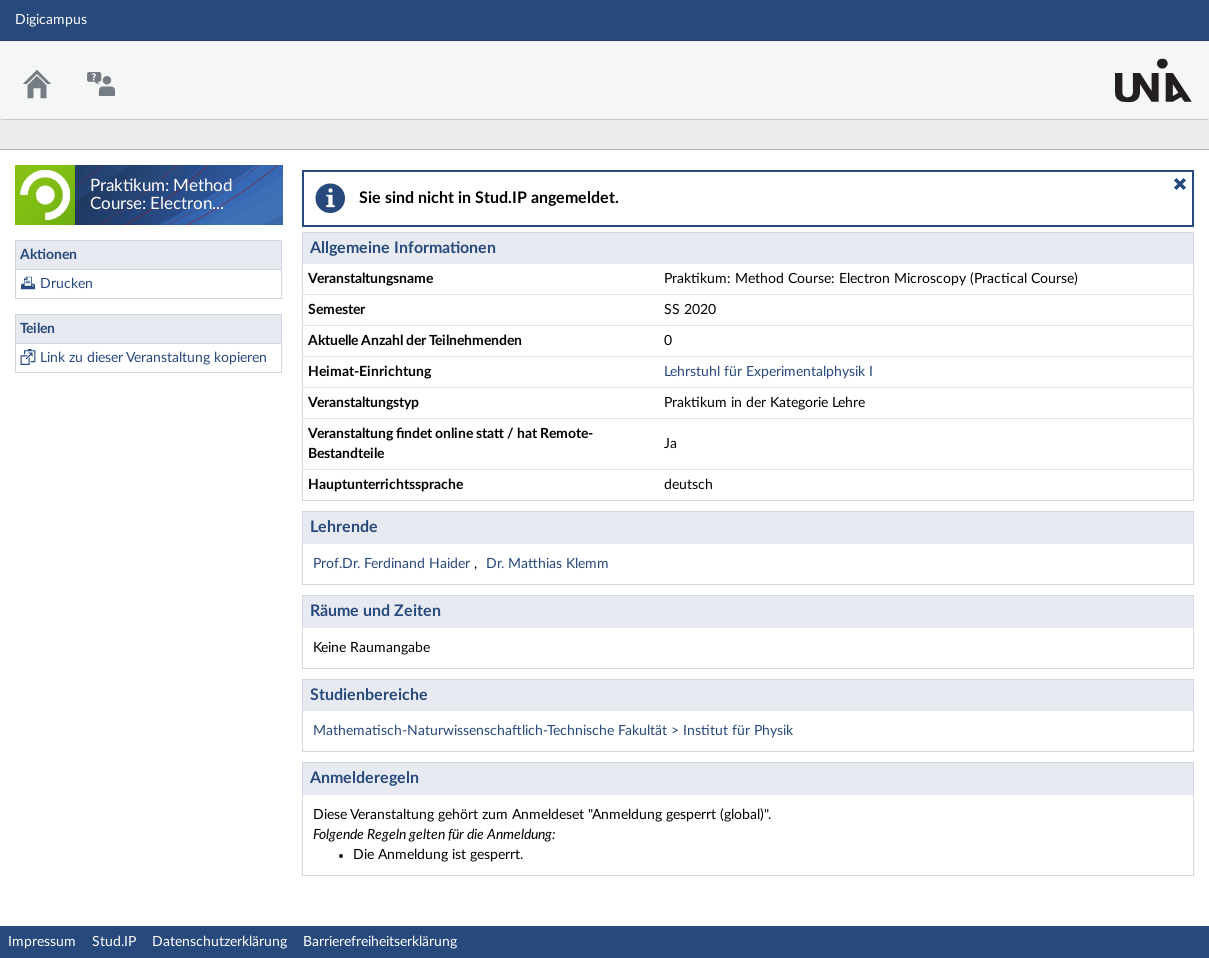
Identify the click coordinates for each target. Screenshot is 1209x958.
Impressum (42, 942)
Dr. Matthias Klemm (547, 564)
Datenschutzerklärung (219, 942)
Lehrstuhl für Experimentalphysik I (768, 372)
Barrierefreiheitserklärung (380, 942)
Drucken (66, 284)
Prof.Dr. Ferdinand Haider (393, 564)
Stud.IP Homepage (1132, 67)
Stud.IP (114, 942)
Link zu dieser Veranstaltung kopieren (153, 358)
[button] (1180, 184)
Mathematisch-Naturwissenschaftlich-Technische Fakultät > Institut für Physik (553, 731)
